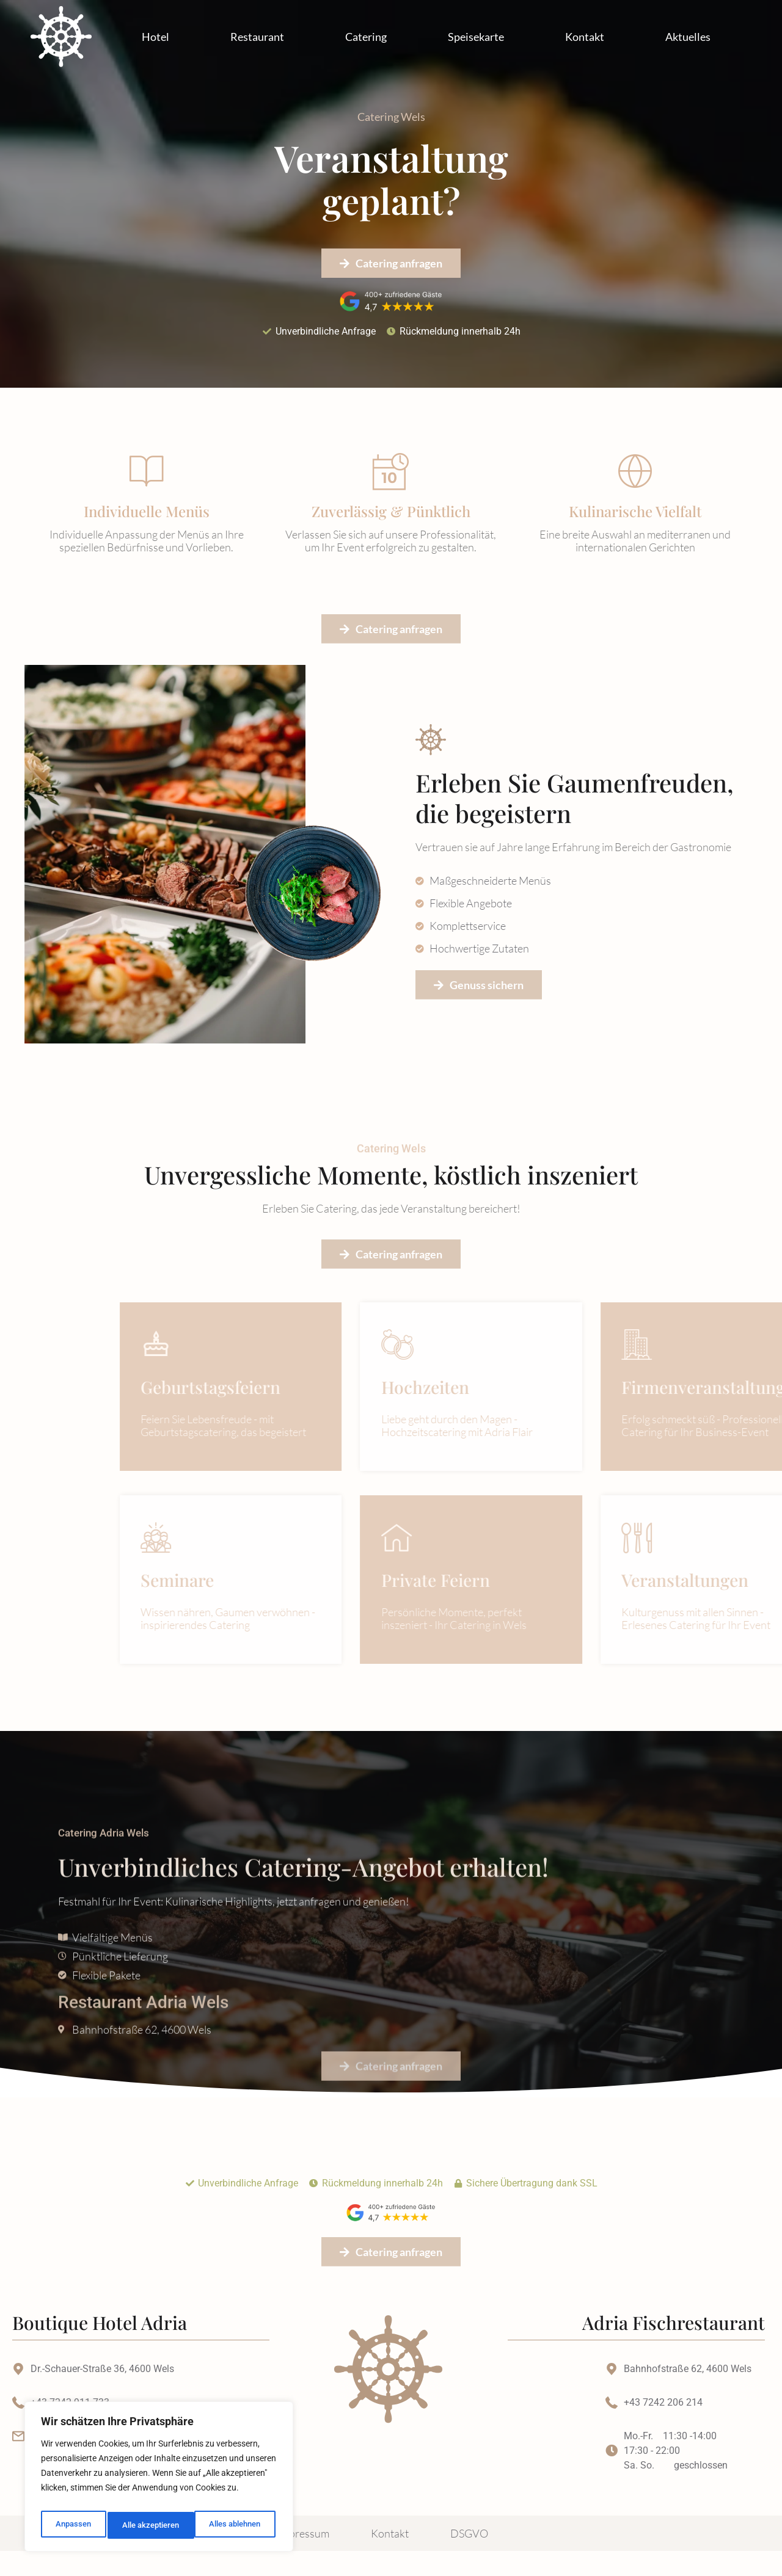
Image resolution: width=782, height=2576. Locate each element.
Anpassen (71, 2525)
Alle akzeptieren (234, 2525)
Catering (366, 36)
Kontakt (584, 36)
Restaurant (257, 36)
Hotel (155, 36)
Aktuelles (688, 36)
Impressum (303, 2558)
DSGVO (469, 2558)
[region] (158, 2480)
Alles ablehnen (146, 2525)
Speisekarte (476, 36)
